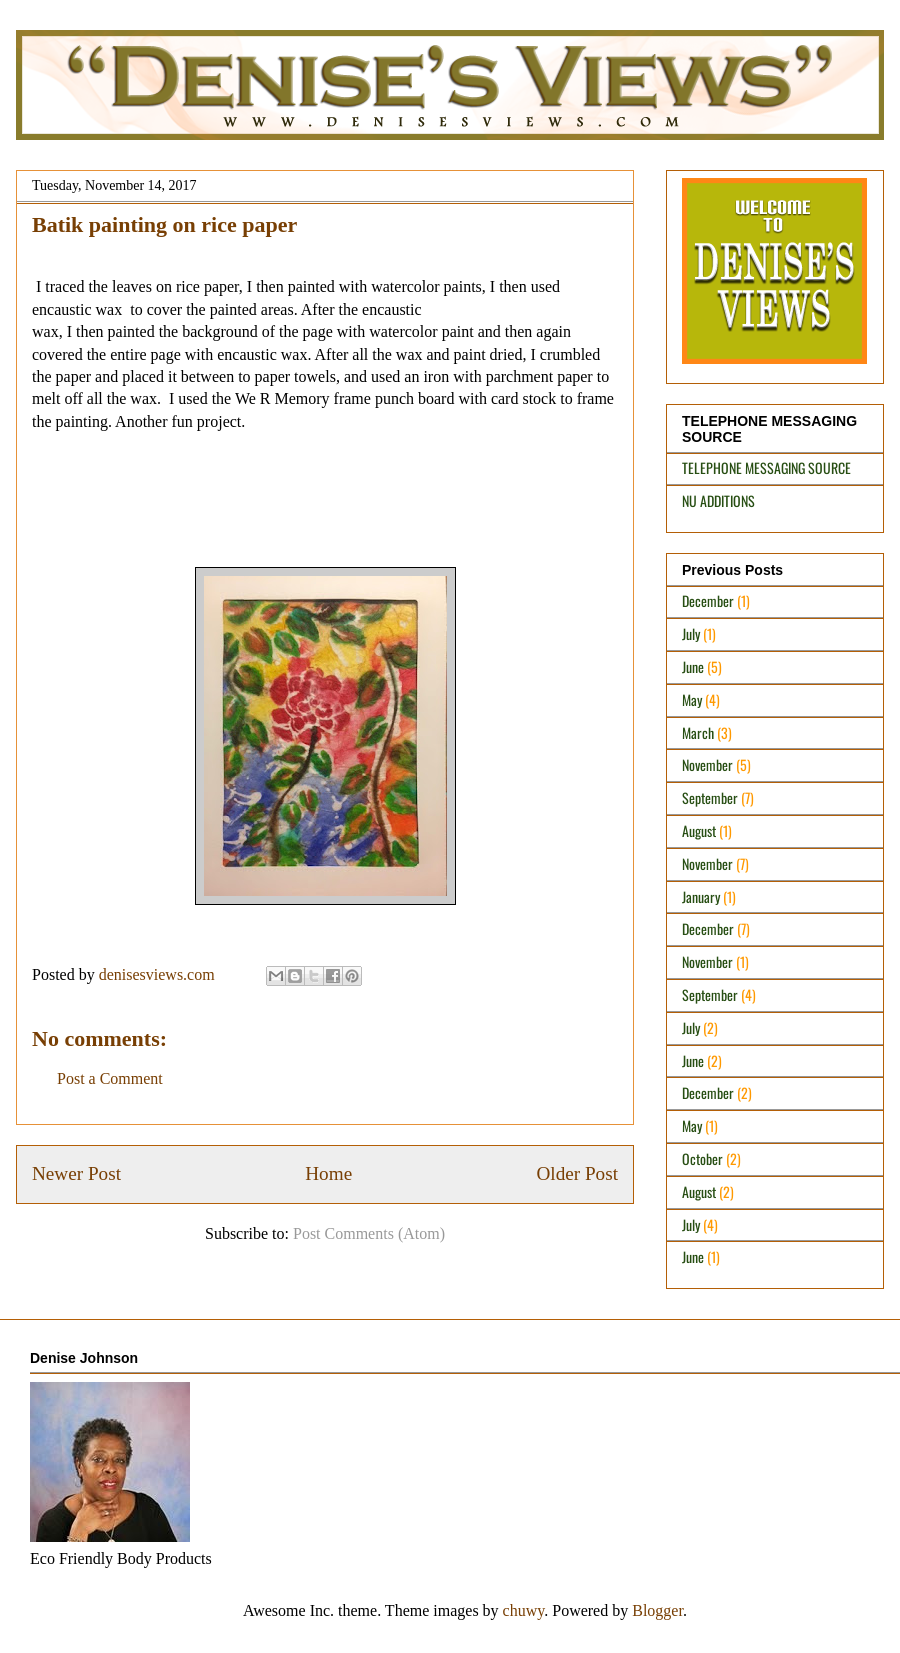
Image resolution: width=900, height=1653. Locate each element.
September (710, 797)
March (698, 732)
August (699, 830)
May (692, 699)
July (691, 633)
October (702, 1158)
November (707, 764)
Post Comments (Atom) (369, 1233)
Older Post (577, 1173)
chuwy (524, 1610)
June (693, 666)
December (708, 600)
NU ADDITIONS (718, 500)
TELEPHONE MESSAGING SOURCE (766, 467)
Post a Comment (110, 1078)
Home (328, 1173)
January (701, 896)
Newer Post (76, 1173)
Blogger (657, 1610)
